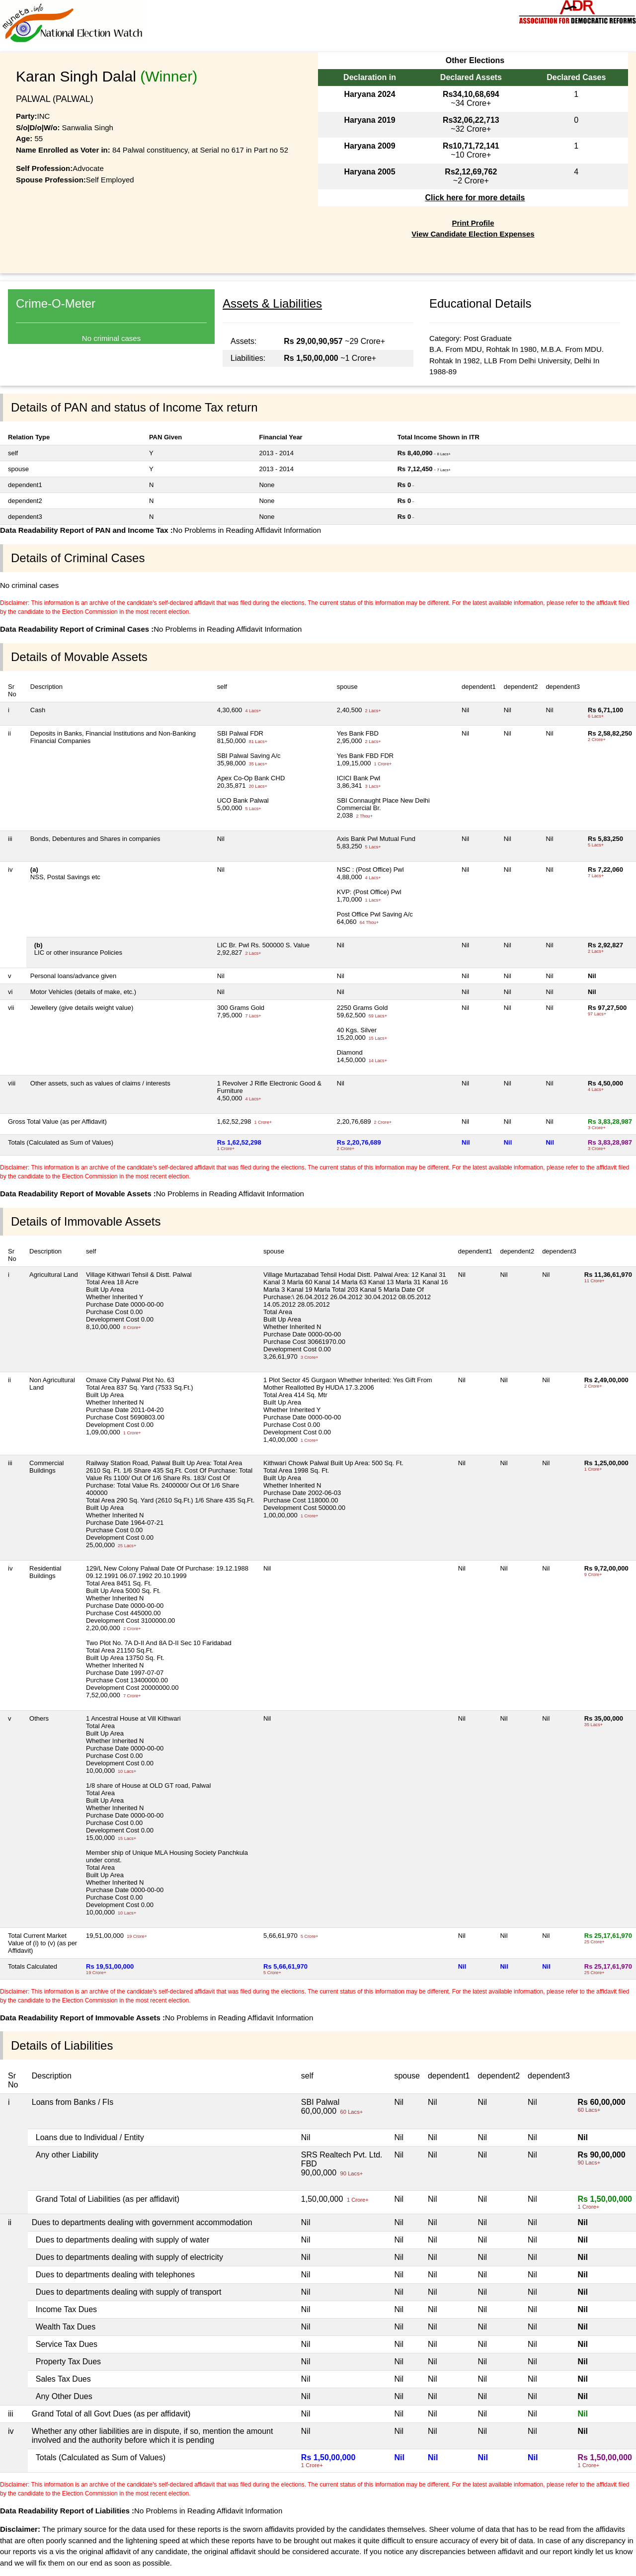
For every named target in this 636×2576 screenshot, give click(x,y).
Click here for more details (475, 197)
